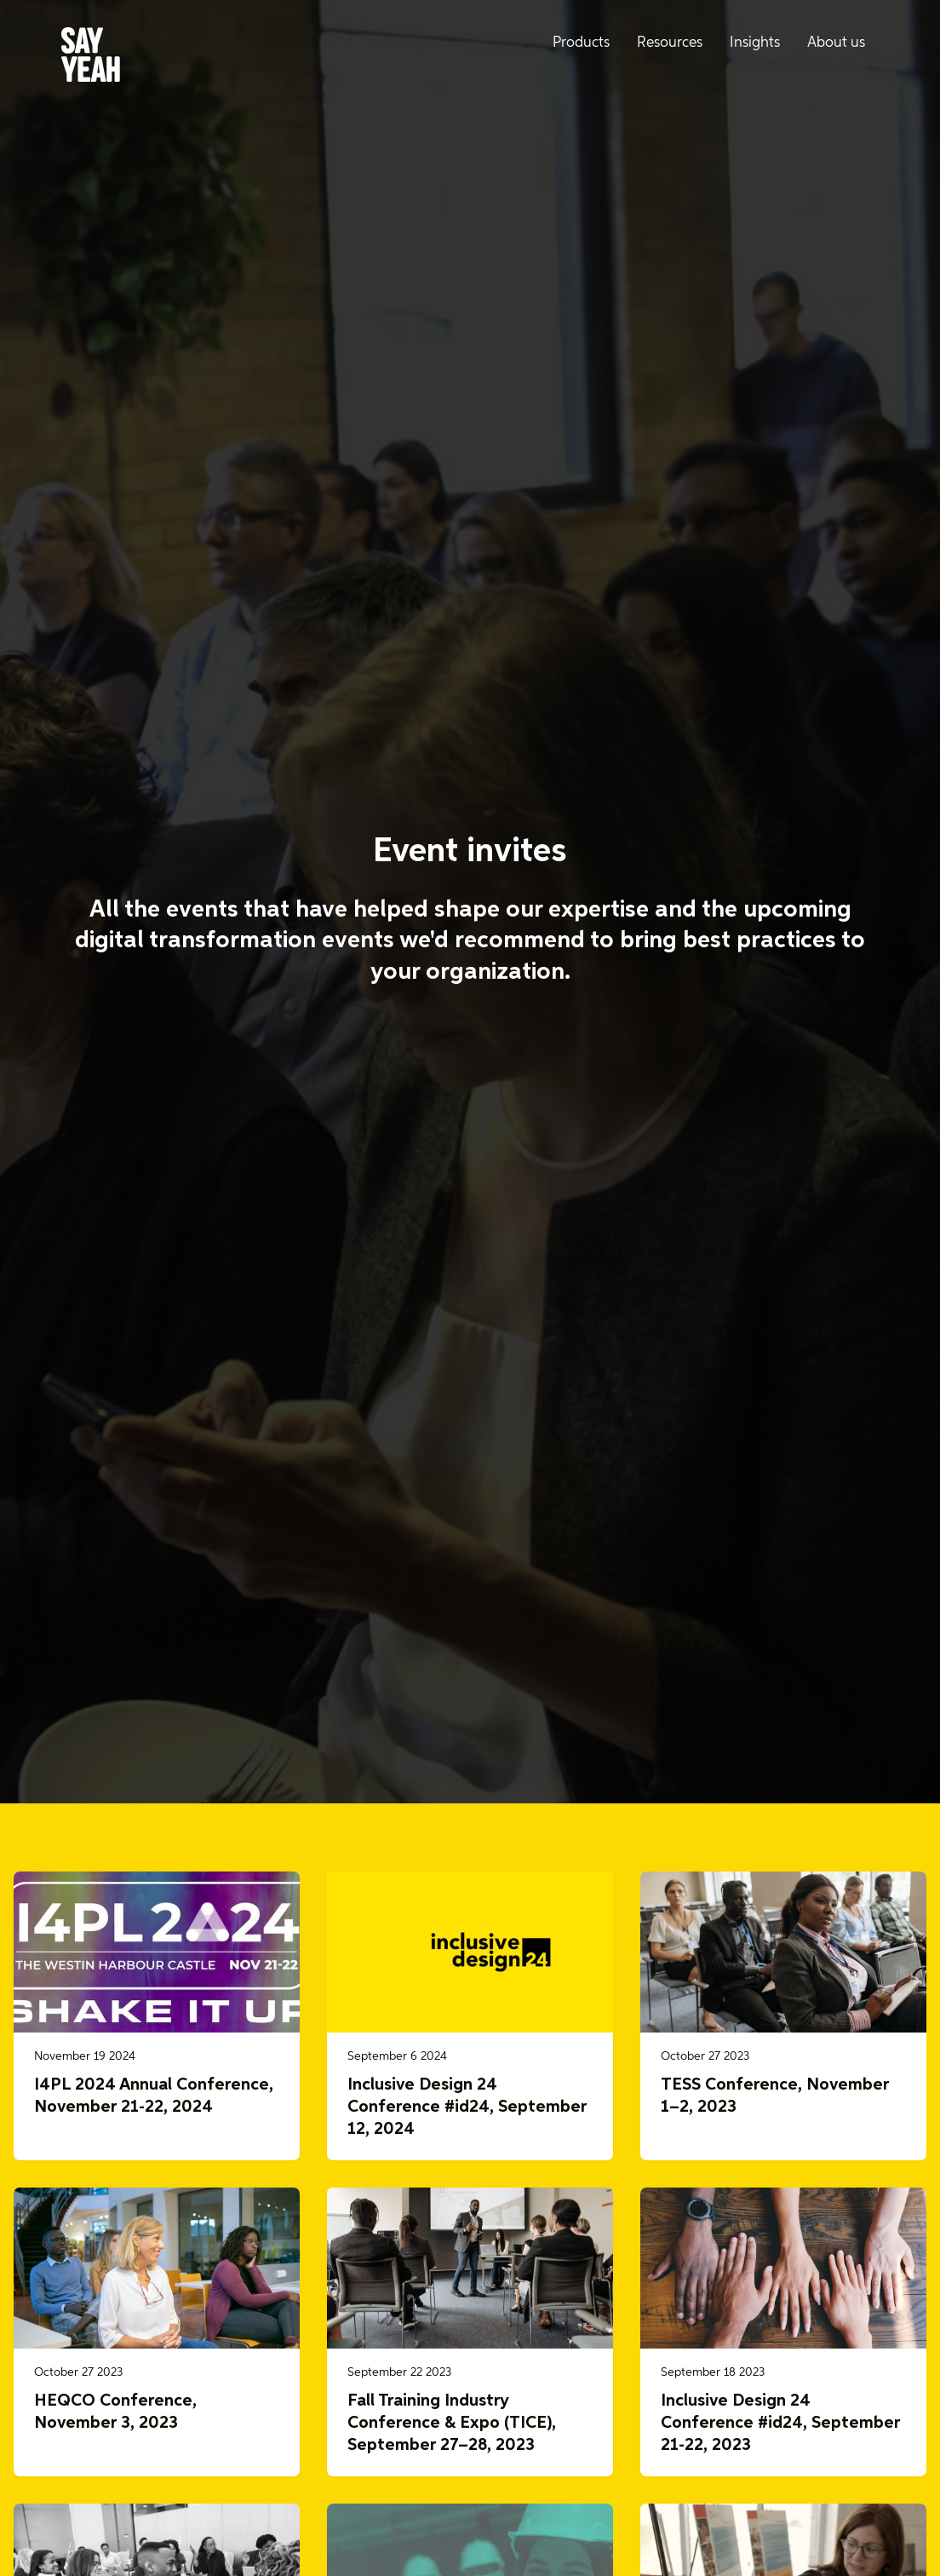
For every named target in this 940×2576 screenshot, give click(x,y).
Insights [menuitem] (755, 43)
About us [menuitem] (836, 43)
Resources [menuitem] (669, 43)
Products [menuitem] (581, 43)
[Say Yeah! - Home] (90, 58)
